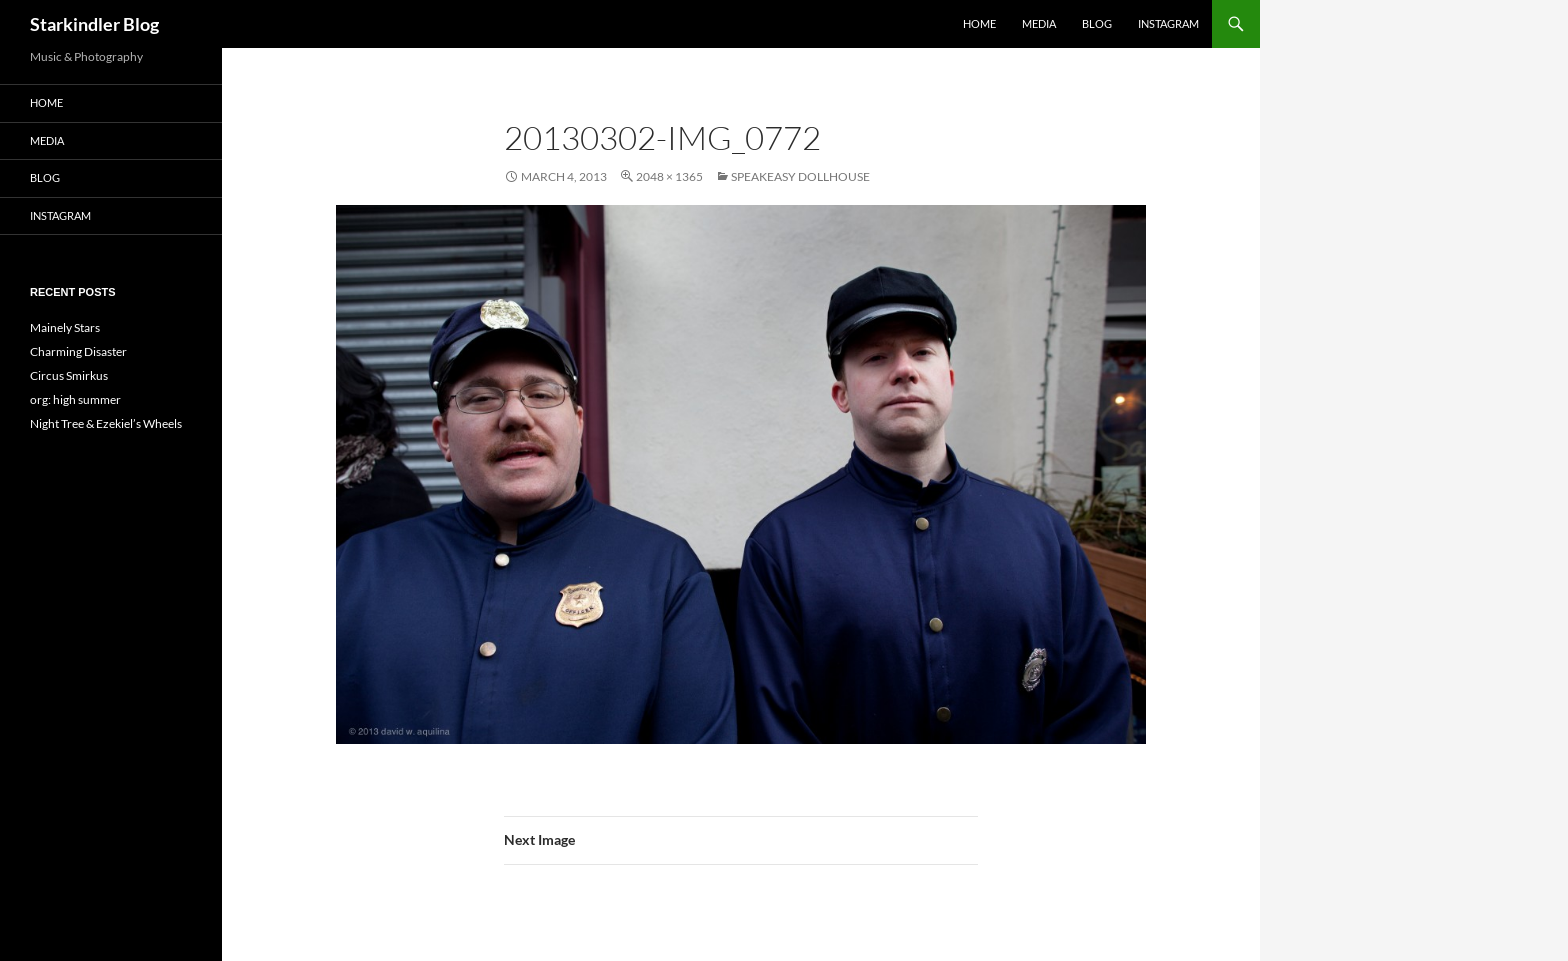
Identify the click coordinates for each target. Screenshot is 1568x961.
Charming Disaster (78, 351)
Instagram (1168, 23)
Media (1039, 23)
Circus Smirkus (69, 375)
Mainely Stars (65, 327)
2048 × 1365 (669, 176)
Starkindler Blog (94, 24)
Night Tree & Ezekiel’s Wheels (106, 423)
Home (979, 23)
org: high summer (75, 399)
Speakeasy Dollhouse (800, 176)
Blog (1097, 23)
